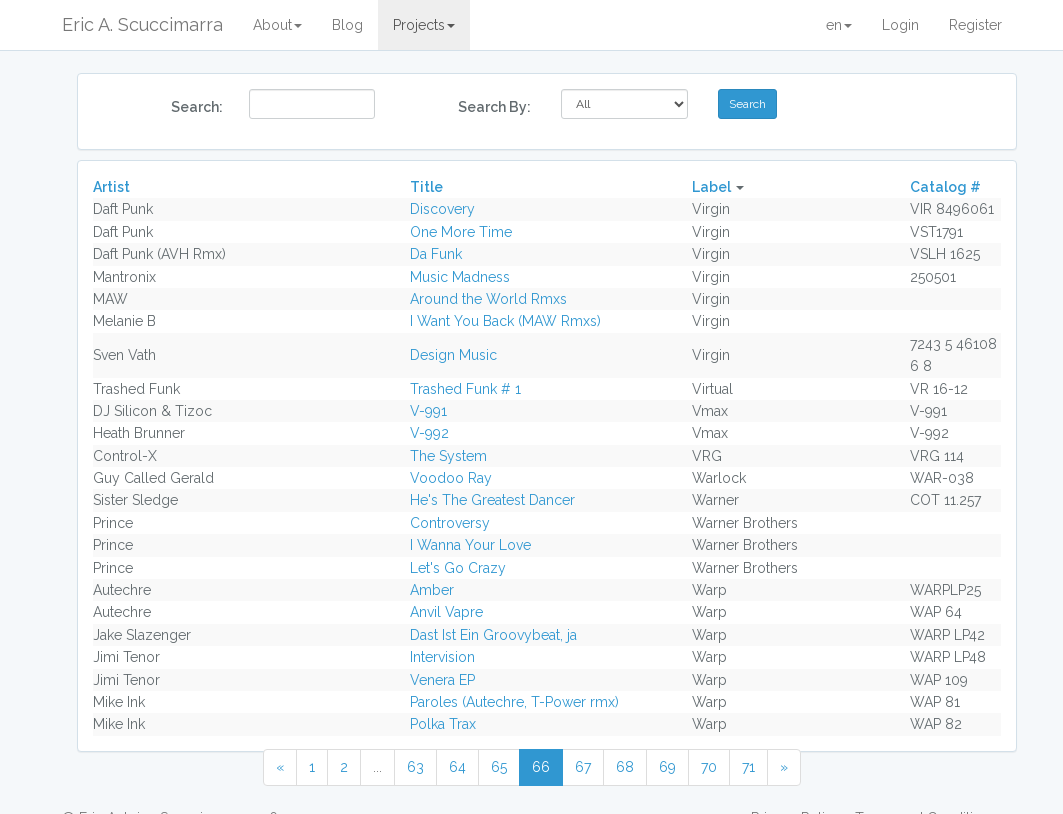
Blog (347, 25)
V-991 (428, 411)
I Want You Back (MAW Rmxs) (505, 321)
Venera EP (442, 680)
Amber (432, 590)
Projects (424, 25)
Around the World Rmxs (488, 299)
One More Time (461, 232)
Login (900, 25)
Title (426, 187)
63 (415, 767)
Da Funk (436, 254)
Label (711, 187)
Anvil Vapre (446, 612)
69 (667, 767)
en (839, 25)
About (277, 25)
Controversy (450, 523)
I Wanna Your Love (470, 545)
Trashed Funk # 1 (465, 389)
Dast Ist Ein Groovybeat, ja (493, 635)
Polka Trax (443, 724)
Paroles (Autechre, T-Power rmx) (514, 702)
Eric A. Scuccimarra (142, 24)
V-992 (429, 433)
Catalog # (945, 187)
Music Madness (460, 277)
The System (448, 456)
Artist (111, 187)
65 (499, 767)
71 (748, 767)
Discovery (442, 209)
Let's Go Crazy (458, 568)
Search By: (494, 107)
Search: (197, 107)
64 (457, 767)
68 (625, 767)
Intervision (442, 657)
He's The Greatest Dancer (492, 500)
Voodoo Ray (451, 478)
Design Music (453, 355)
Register (975, 25)
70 (709, 767)
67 (583, 767)
